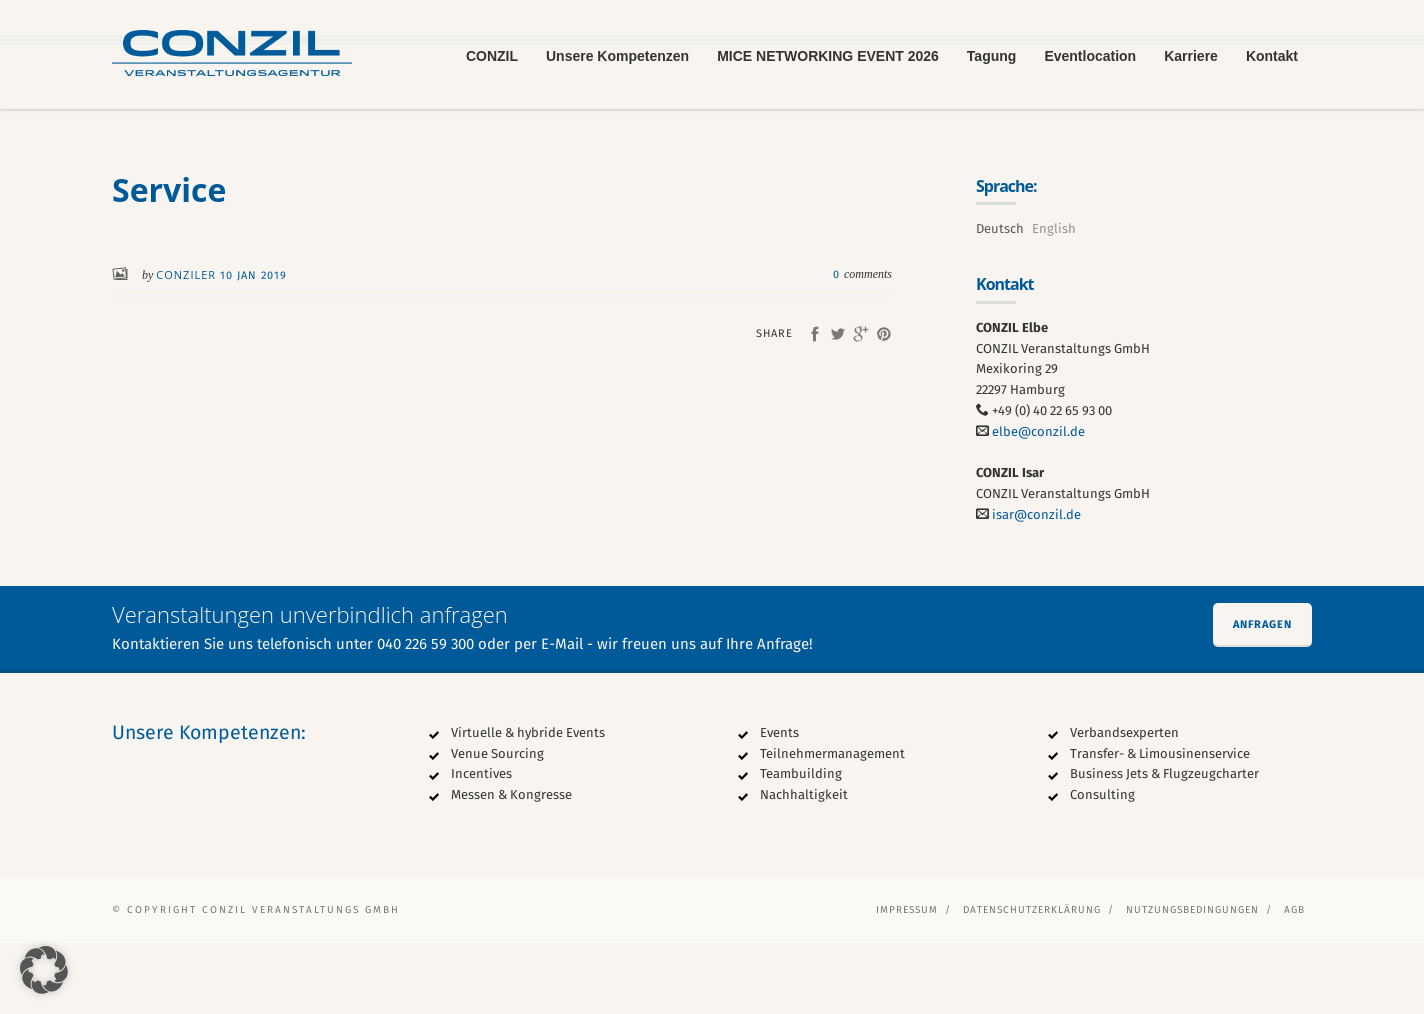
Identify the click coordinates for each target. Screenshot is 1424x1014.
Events (779, 803)
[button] (44, 970)
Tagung (992, 56)
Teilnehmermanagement (832, 824)
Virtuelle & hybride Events (528, 803)
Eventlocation (1090, 56)
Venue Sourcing (497, 824)
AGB (1294, 981)
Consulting (1102, 866)
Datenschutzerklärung (1032, 981)
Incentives (481, 845)
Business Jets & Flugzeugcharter (1164, 845)
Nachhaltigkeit (804, 866)
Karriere (1191, 56)
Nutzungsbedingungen (1192, 981)
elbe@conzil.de (1038, 502)
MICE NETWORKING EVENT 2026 (828, 56)
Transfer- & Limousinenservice (1160, 824)
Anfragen (1262, 695)
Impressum (907, 981)
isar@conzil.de (1036, 586)
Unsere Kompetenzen (617, 56)
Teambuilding (801, 845)
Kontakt (1272, 56)
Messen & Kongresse (511, 866)
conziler (188, 346)
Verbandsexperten (1124, 803)
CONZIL (492, 56)
